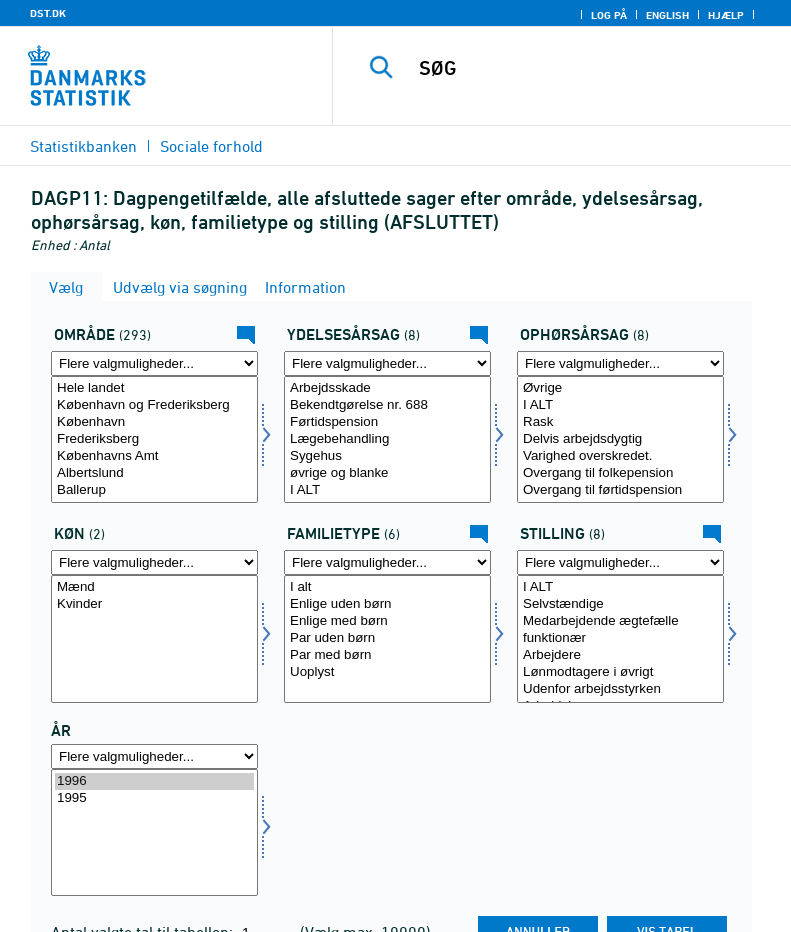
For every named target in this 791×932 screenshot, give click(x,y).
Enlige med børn (387, 621)
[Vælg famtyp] (387, 638)
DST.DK (48, 13)
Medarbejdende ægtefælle (620, 621)
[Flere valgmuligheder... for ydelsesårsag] (387, 363)
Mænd (154, 587)
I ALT (387, 490)
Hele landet (154, 388)
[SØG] (592, 68)
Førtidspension (387, 422)
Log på (609, 15)
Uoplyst (387, 672)
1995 (154, 798)
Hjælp (726, 15)
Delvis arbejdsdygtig (620, 439)
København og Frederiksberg (154, 405)
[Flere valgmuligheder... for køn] (154, 562)
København (154, 422)
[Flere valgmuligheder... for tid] (154, 756)
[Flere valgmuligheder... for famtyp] (387, 562)
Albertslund (154, 473)
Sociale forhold (211, 146)
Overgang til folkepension (620, 473)
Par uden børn (387, 638)
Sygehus (387, 456)
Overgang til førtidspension (620, 490)
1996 (154, 781)
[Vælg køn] (154, 638)
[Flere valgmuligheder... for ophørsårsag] (620, 363)
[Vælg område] (154, 439)
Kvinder (154, 604)
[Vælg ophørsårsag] (620, 439)
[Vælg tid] (154, 832)
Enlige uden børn (387, 604)
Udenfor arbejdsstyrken (620, 689)
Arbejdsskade (387, 388)
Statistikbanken (83, 146)
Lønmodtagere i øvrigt (620, 672)
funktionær (620, 638)
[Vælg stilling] (620, 638)
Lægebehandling (387, 439)
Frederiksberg (154, 439)
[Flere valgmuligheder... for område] (154, 363)
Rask (620, 422)
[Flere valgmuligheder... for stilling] (620, 562)
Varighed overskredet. (620, 456)
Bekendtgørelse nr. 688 (387, 405)
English (667, 15)
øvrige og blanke (387, 473)
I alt (387, 587)
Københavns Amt (154, 456)
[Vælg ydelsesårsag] (387, 439)
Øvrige (620, 388)
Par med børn (387, 655)
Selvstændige (620, 604)
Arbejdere (620, 655)
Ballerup (154, 490)
